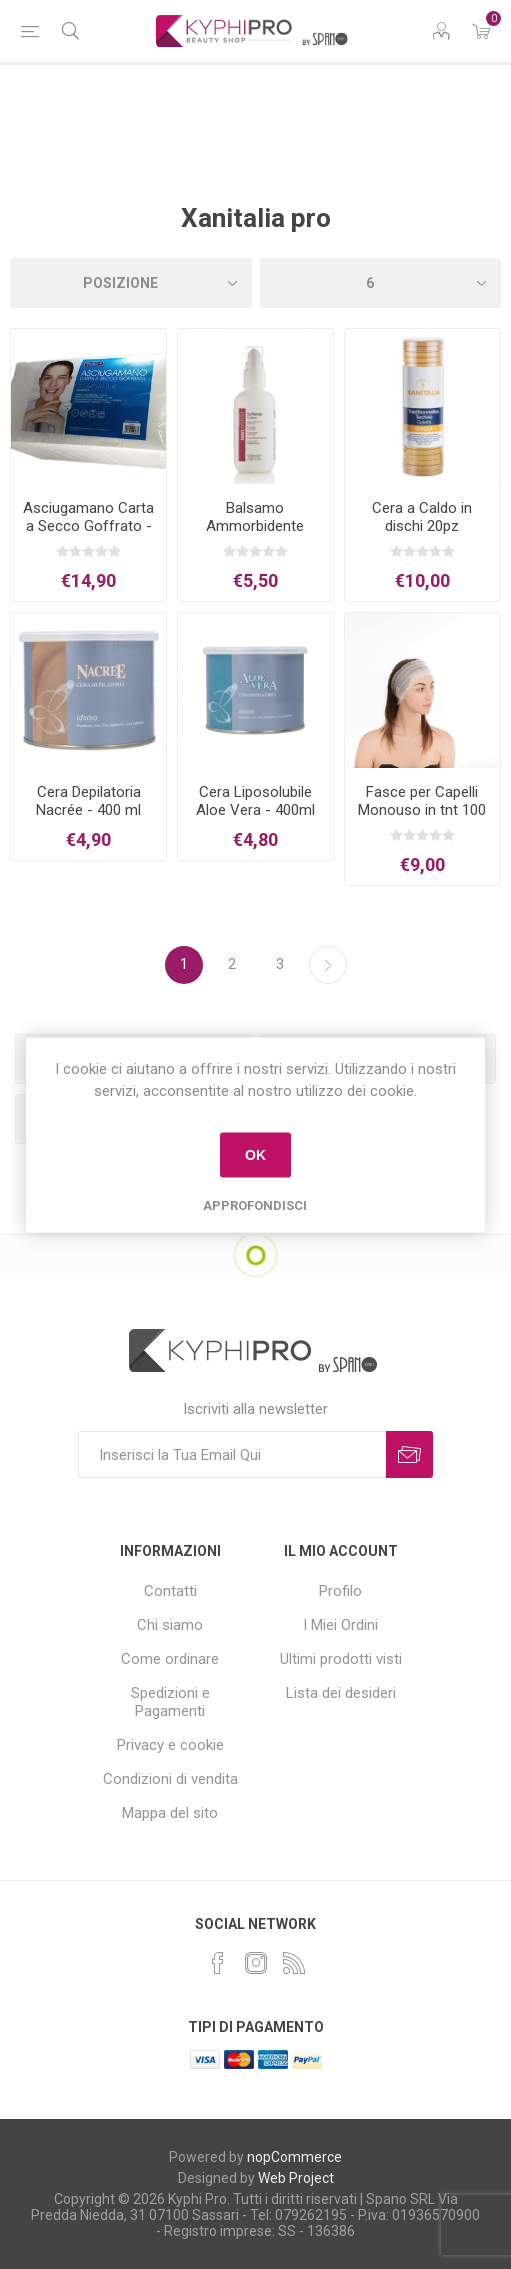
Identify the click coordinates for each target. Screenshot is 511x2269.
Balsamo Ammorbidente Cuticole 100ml (255, 526)
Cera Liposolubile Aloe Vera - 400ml (255, 801)
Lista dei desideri (341, 1693)
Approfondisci (255, 1204)
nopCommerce (294, 2157)
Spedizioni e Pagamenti (170, 1702)
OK (255, 1155)
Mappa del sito (170, 1813)
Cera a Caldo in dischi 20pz (422, 517)
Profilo (340, 1591)
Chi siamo (170, 1625)
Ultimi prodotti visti (341, 1659)
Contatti (170, 1591)
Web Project (296, 2178)
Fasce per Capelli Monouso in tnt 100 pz (422, 810)
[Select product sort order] (131, 283)
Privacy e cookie (170, 1745)
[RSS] (294, 1963)
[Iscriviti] (232, 1454)
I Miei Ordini (340, 1625)
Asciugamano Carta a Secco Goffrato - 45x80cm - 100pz (88, 526)
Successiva (328, 965)
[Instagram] (256, 1963)
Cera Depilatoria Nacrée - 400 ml (88, 801)
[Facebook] (218, 1963)
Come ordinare (170, 1659)
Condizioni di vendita (170, 1779)
